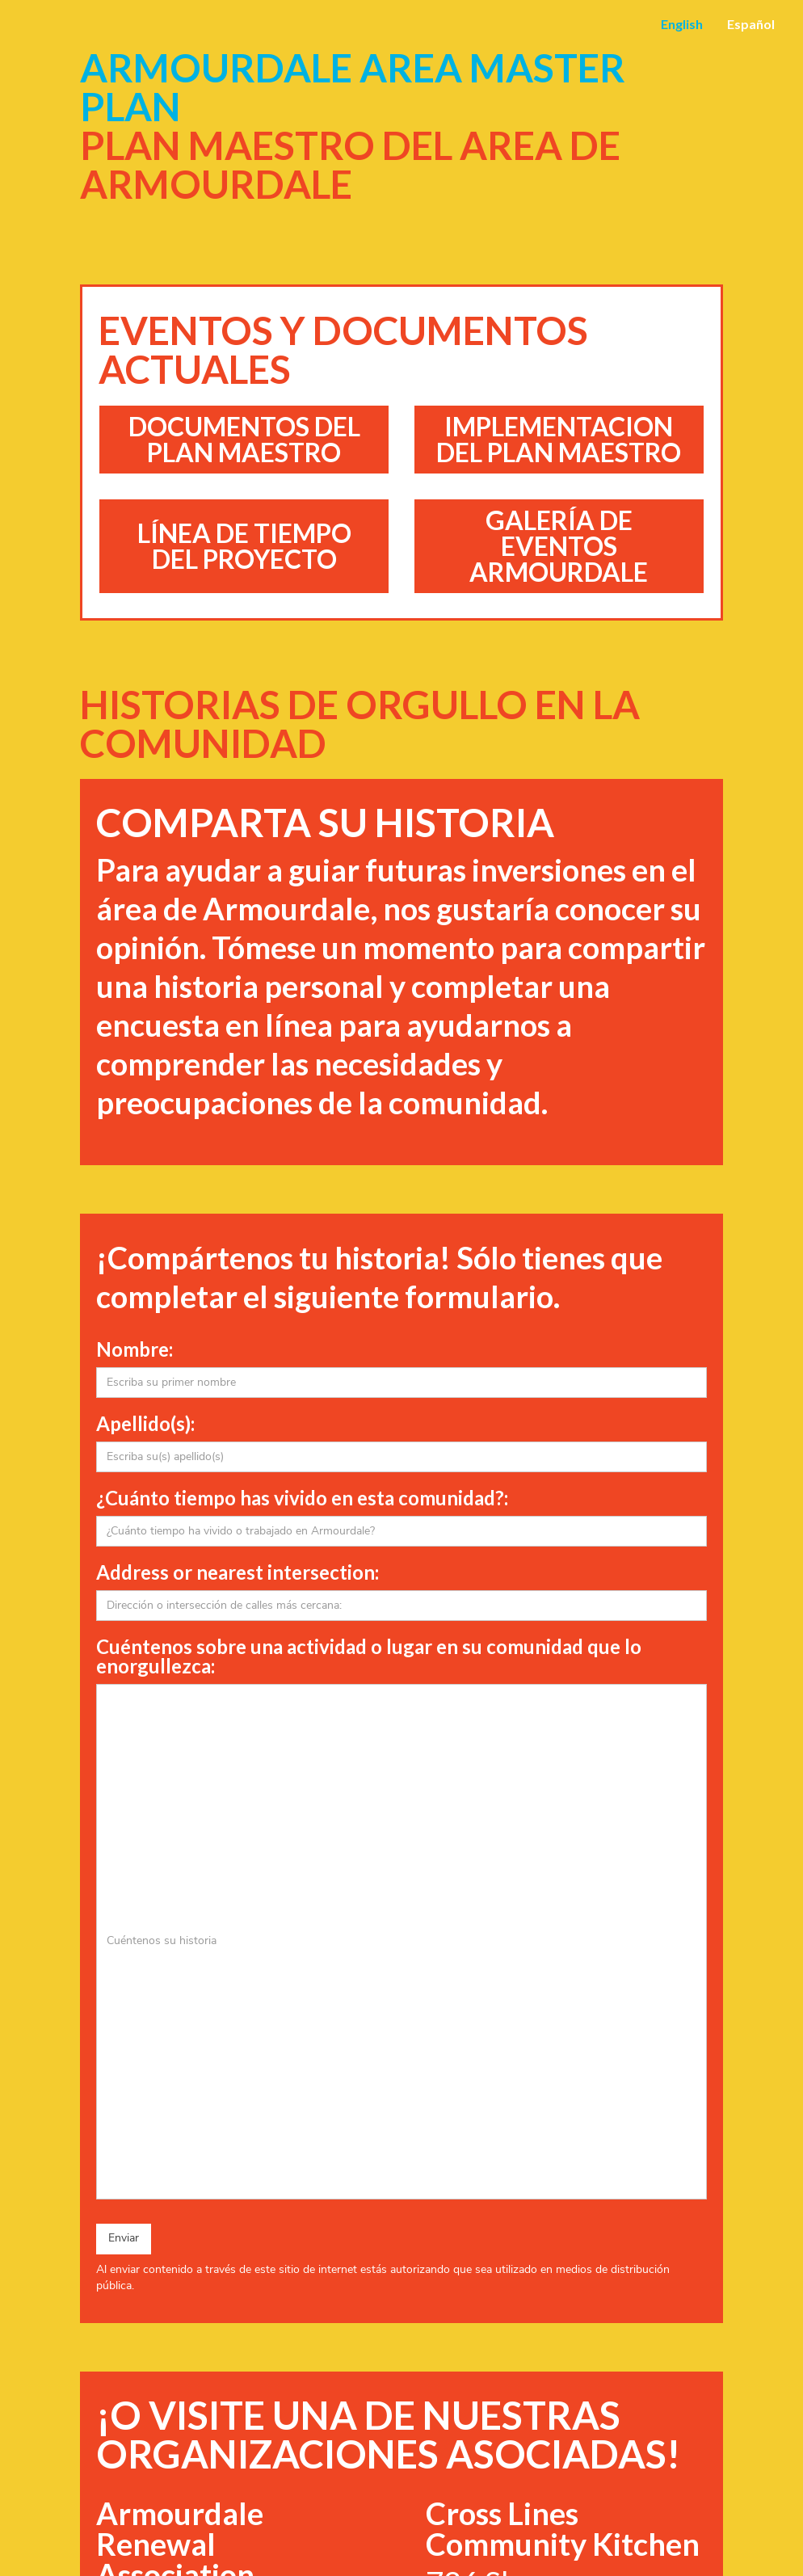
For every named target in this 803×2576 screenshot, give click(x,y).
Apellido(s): (145, 1423)
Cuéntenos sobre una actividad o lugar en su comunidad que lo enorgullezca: (368, 1656)
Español (751, 24)
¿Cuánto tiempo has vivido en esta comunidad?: (302, 1498)
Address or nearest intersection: (237, 1572)
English (682, 24)
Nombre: (134, 1349)
